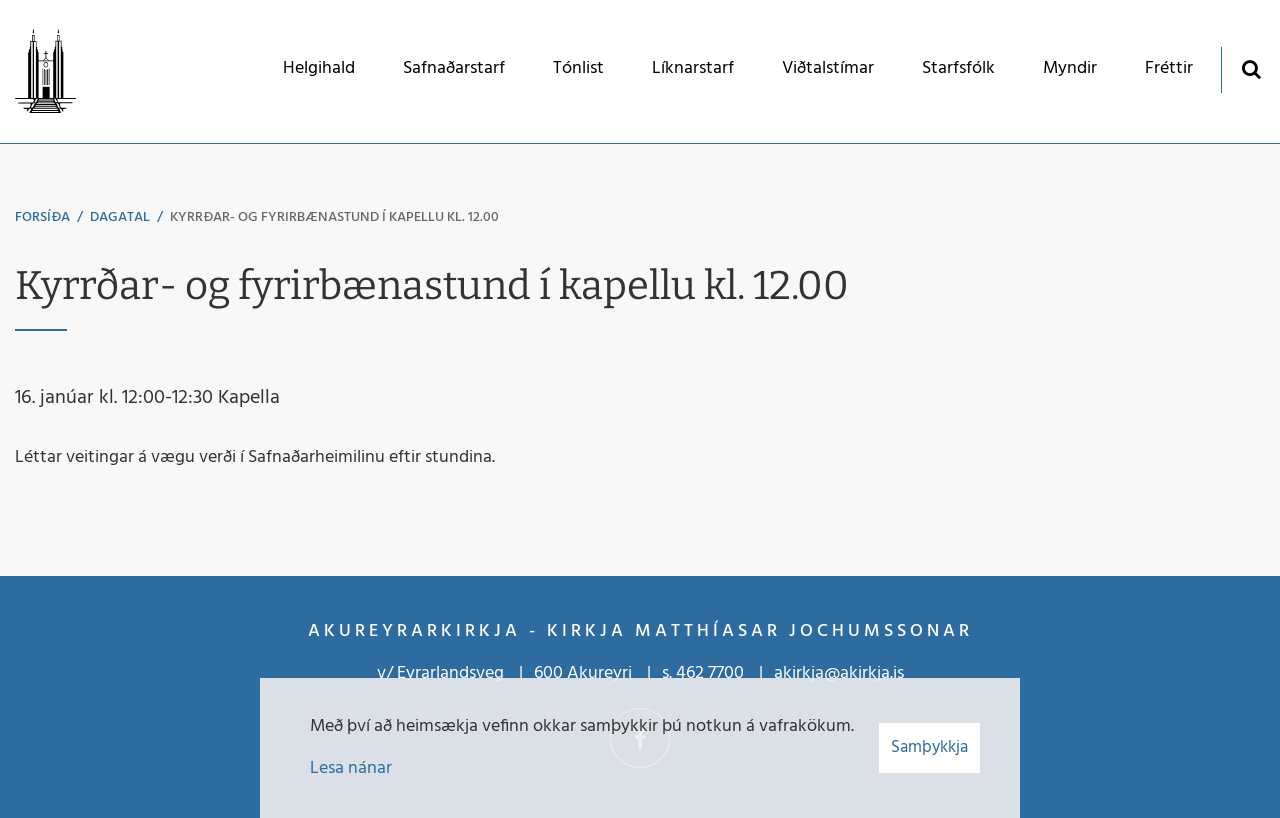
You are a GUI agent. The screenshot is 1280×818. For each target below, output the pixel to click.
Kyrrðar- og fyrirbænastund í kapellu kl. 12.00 (334, 217)
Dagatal (120, 217)
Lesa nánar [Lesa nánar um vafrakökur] (351, 768)
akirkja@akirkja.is (839, 673)
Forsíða (42, 217)
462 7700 (710, 673)
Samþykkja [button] (929, 747)
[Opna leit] (1250, 68)
